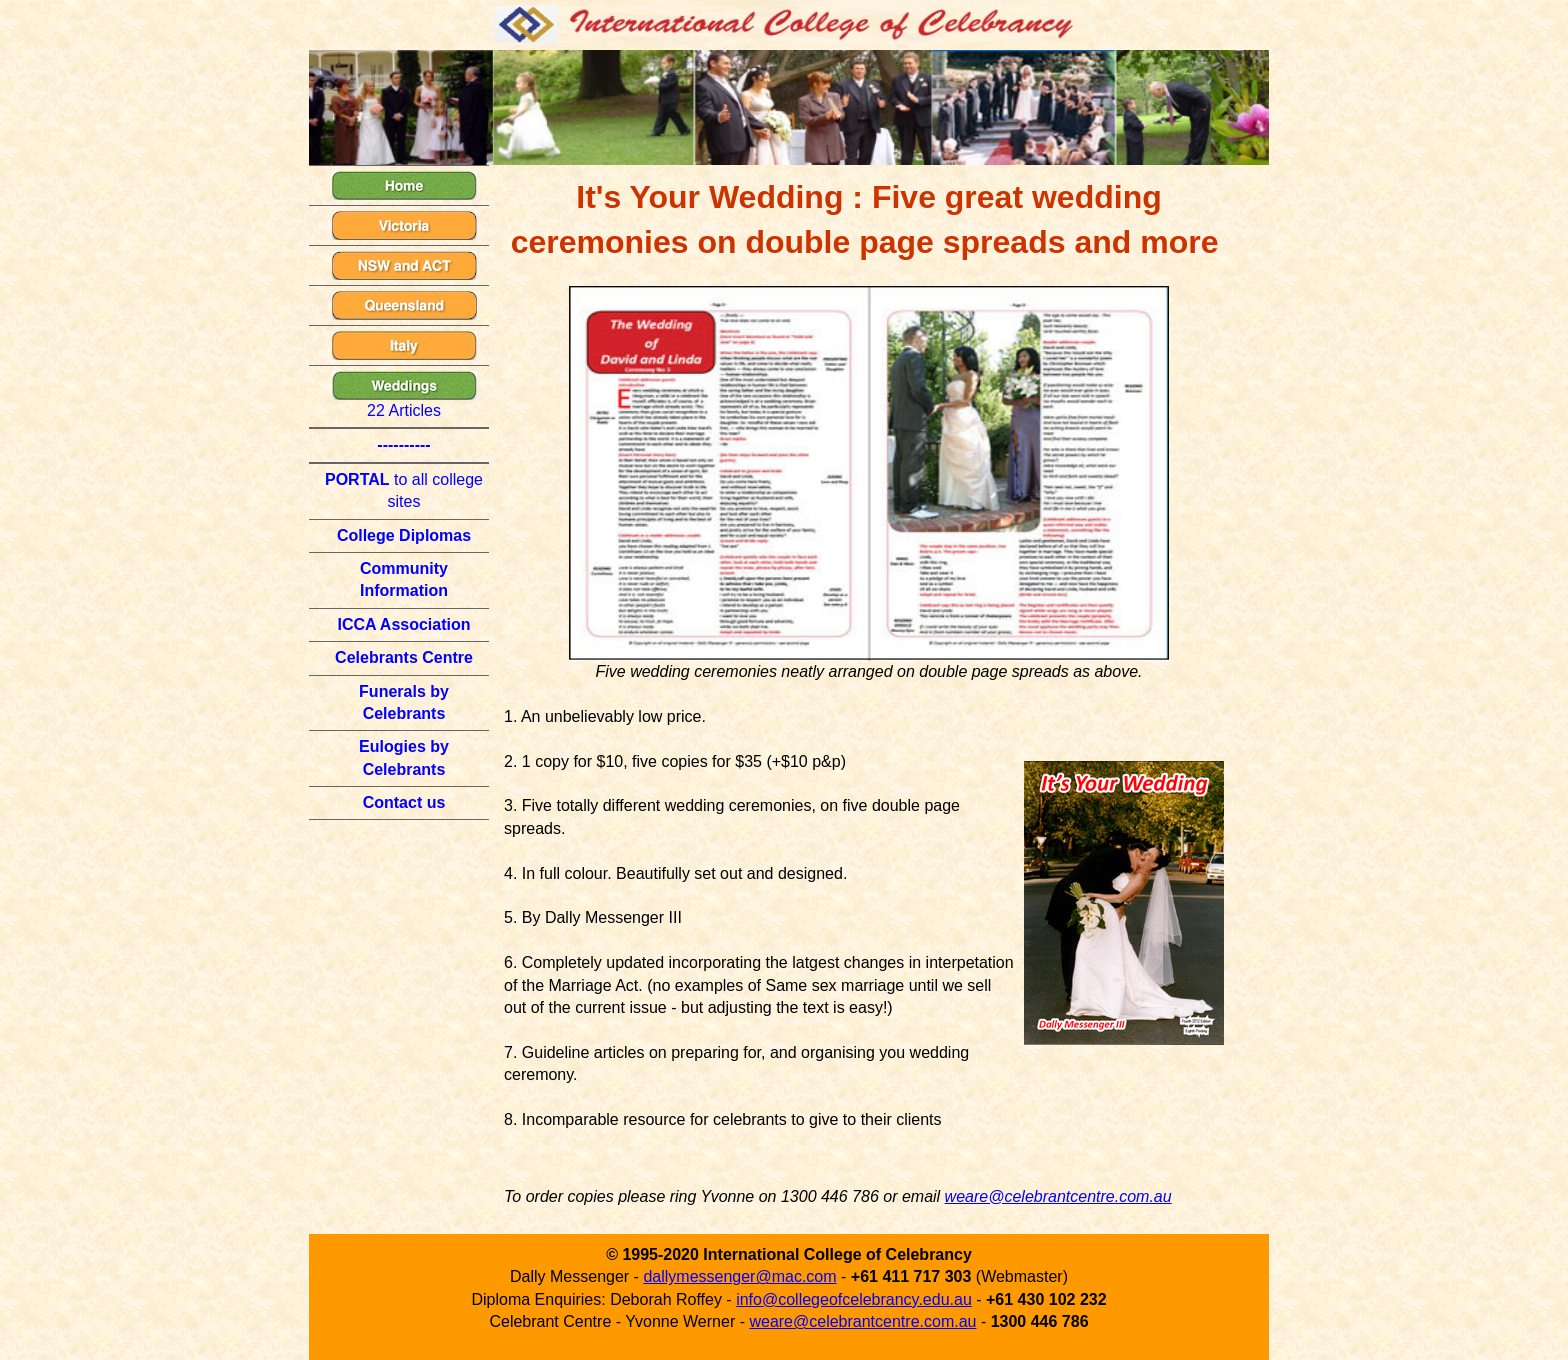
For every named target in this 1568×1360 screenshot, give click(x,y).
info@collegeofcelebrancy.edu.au (854, 1299)
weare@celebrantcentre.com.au (1058, 1196)
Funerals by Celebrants (404, 702)
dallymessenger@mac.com (739, 1276)
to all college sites (404, 490)
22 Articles (404, 395)
